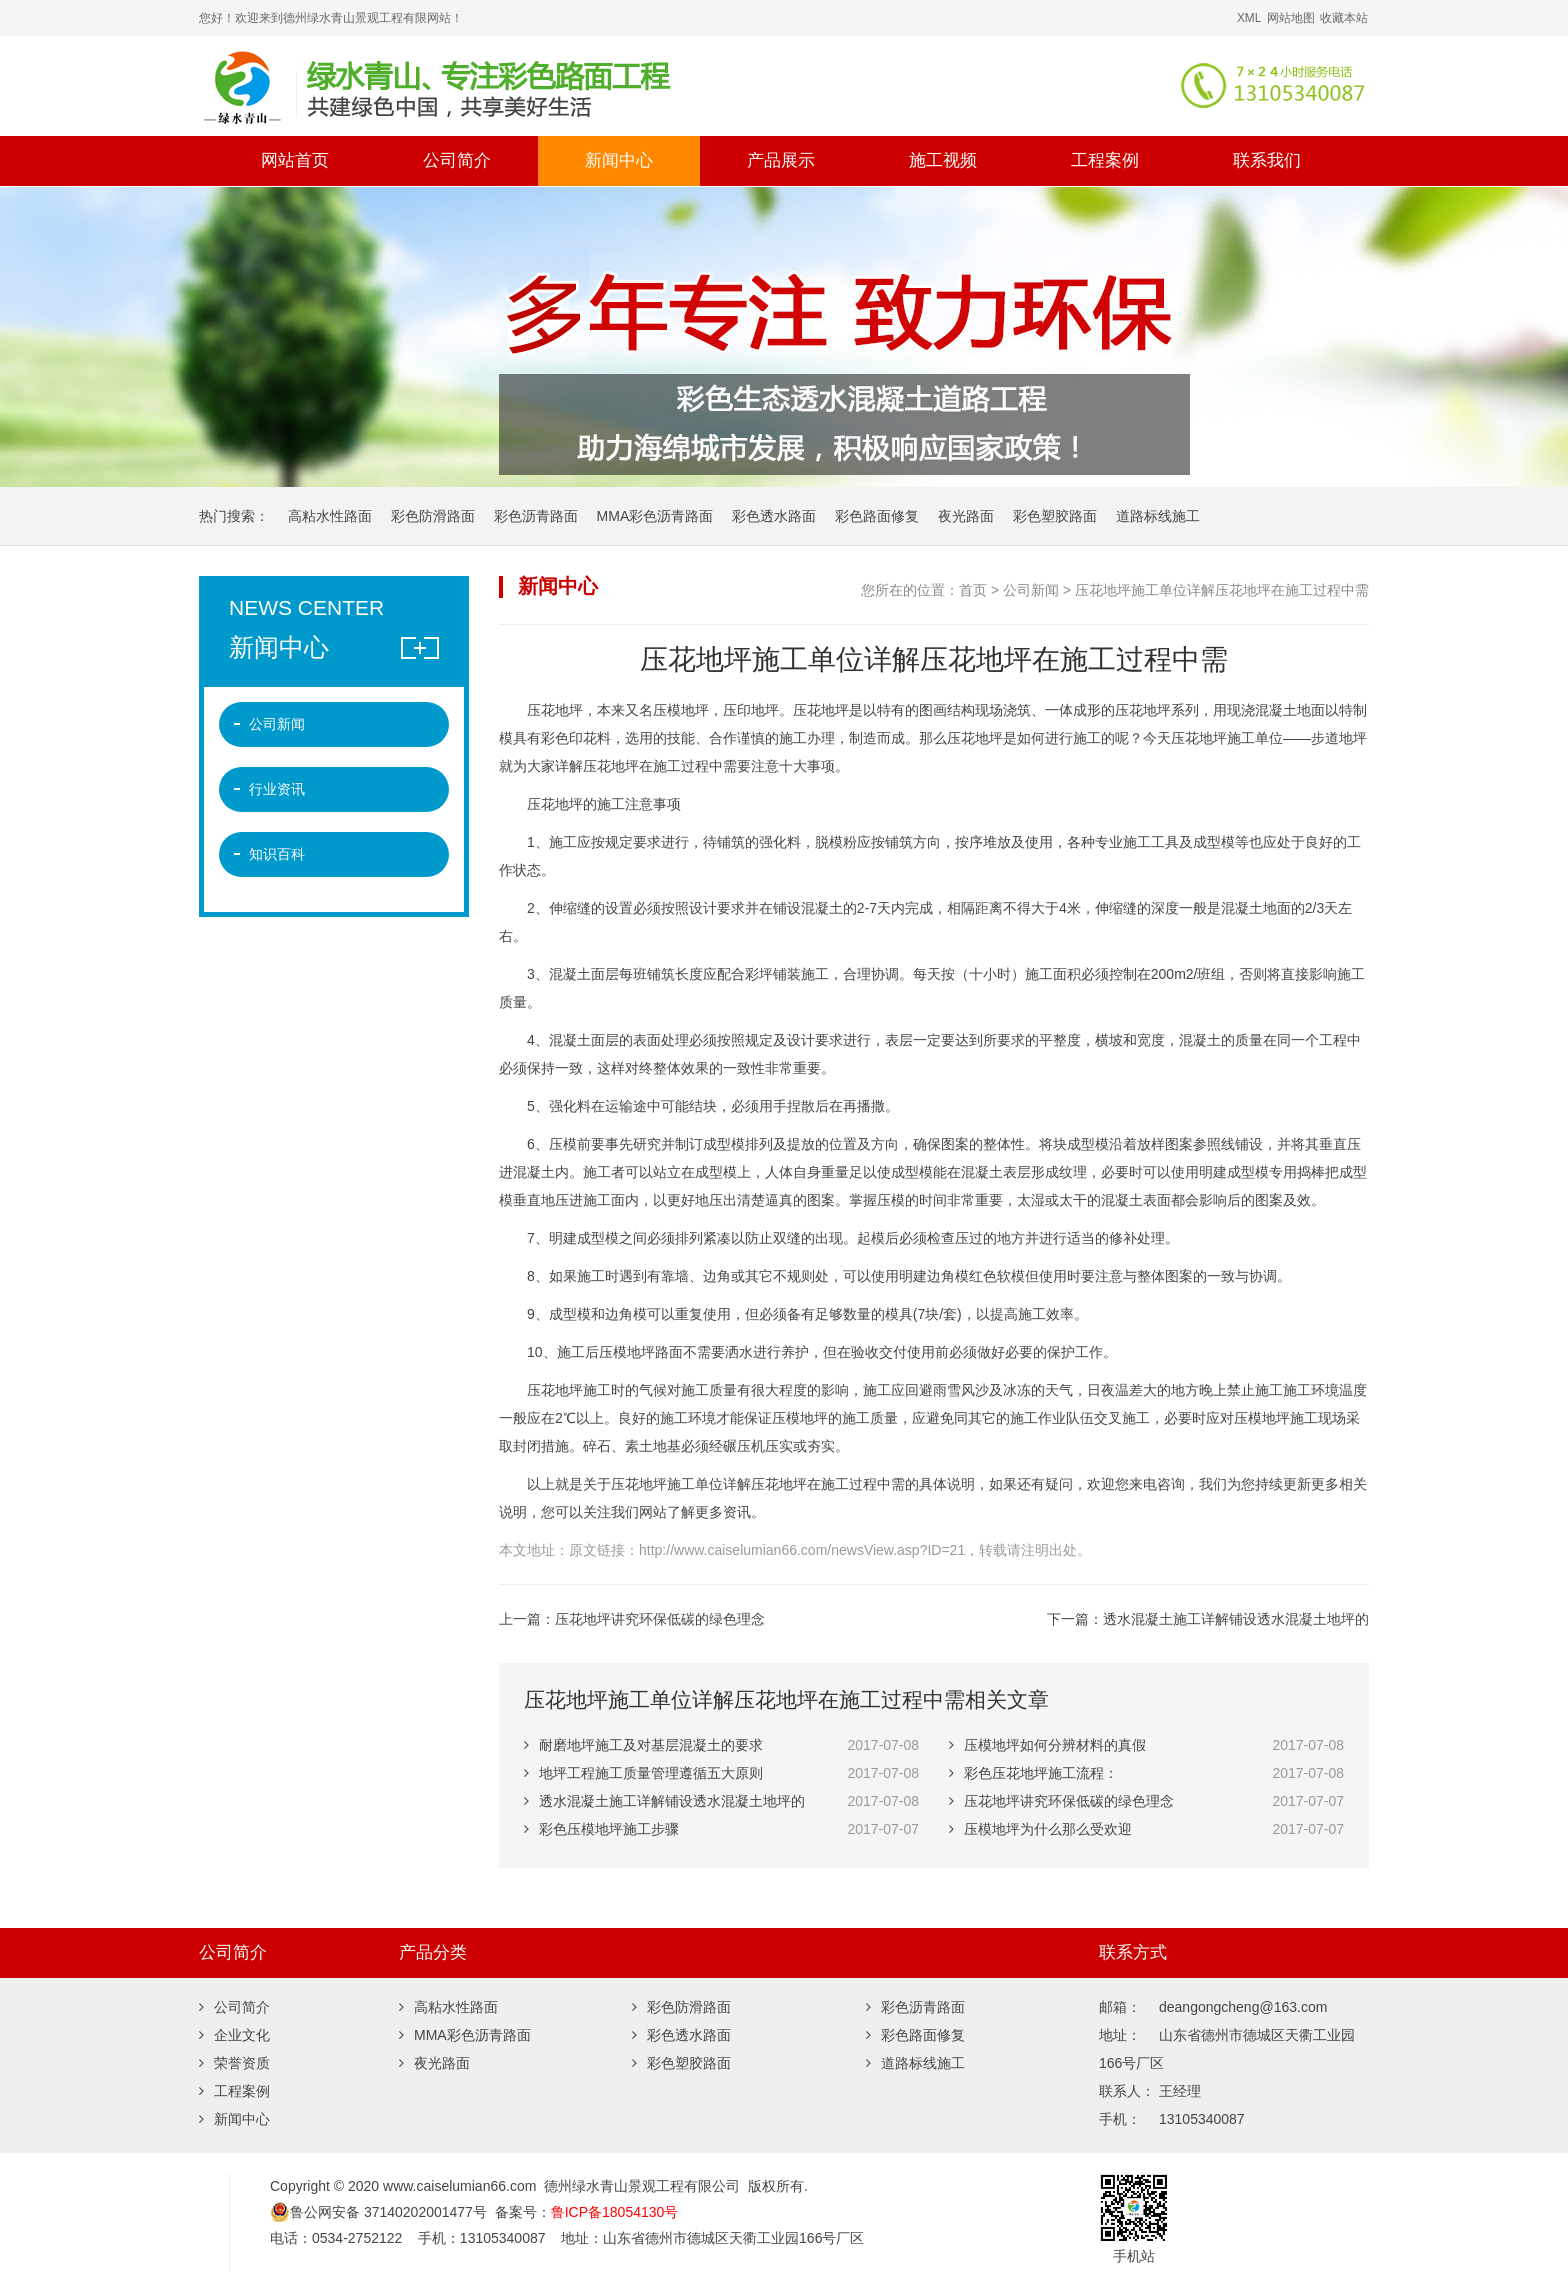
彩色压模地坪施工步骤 (601, 1829)
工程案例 (1105, 160)
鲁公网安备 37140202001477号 (378, 2212)
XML (1249, 18)
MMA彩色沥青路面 (655, 516)
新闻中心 (619, 160)
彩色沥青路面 (536, 516)
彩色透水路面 (774, 516)
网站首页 (295, 160)
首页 (973, 590)
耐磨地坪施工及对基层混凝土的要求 (643, 1745)
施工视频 (943, 160)
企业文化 (234, 2035)
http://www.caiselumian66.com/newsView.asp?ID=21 (802, 1550)
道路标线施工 (1158, 516)
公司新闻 (1031, 590)
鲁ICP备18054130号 (615, 2212)
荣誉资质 (234, 2063)
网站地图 (1291, 18)
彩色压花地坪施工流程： (1033, 1773)
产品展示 (781, 160)
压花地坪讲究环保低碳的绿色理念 (660, 1619)
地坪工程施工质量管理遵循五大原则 (643, 1773)
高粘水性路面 (330, 516)
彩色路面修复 (877, 516)
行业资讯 (277, 789)
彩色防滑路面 (433, 516)
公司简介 (457, 160)
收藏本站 (1344, 18)
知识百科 (277, 854)
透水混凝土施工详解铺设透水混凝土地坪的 (1236, 1619)
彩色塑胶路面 (1055, 516)
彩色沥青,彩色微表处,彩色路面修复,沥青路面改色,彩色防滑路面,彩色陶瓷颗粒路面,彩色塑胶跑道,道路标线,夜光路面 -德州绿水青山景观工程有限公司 (549, 86)
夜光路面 (966, 516)
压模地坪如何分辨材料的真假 (1047, 1745)
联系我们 (1267, 160)
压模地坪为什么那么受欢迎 (1040, 1829)
